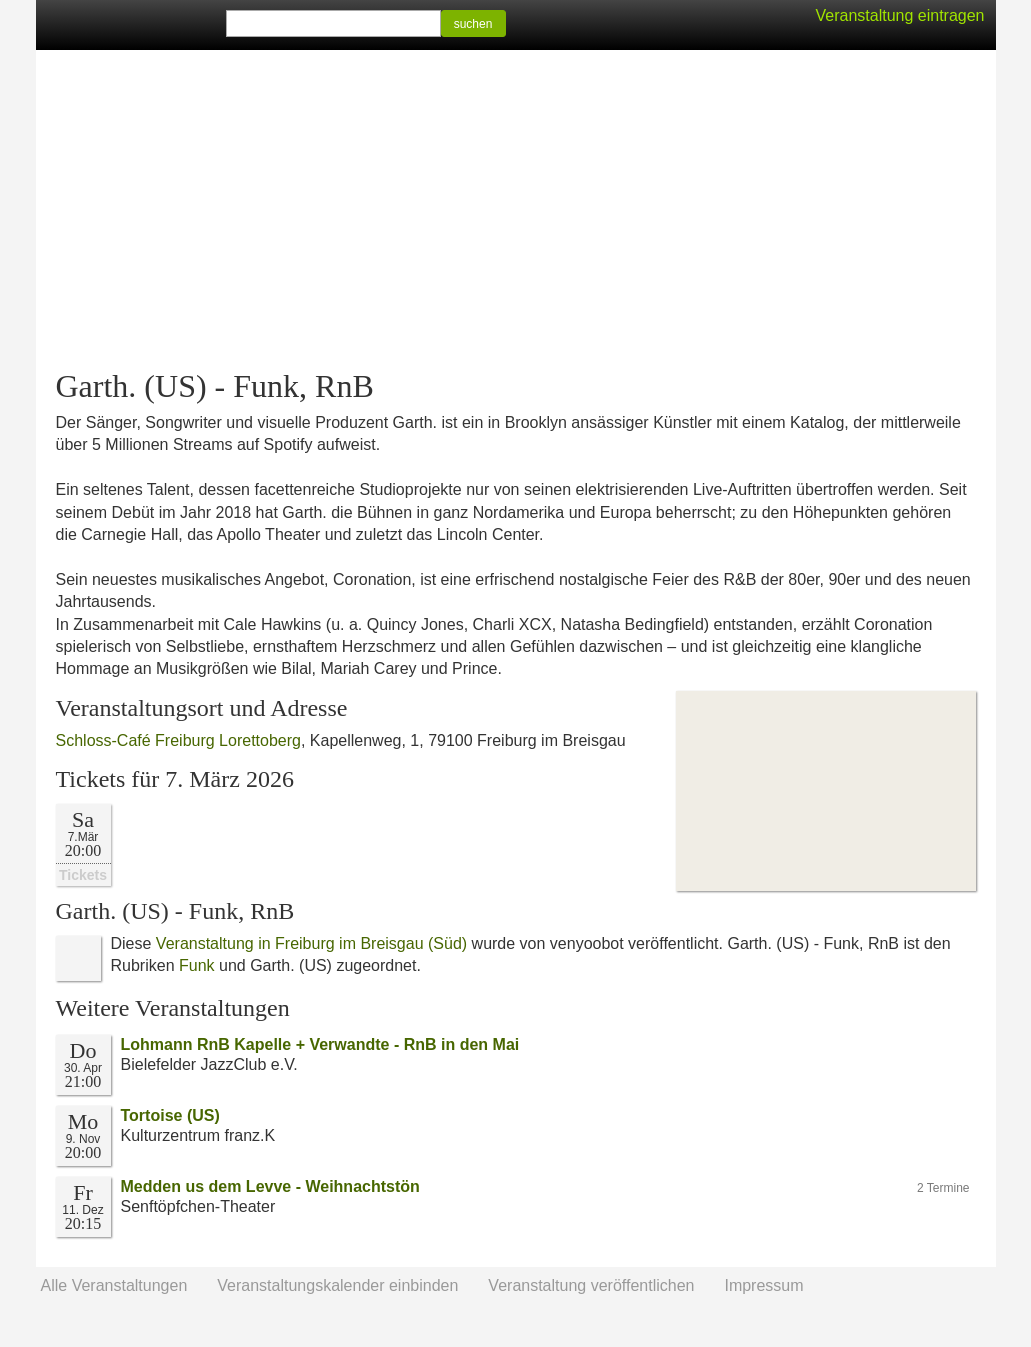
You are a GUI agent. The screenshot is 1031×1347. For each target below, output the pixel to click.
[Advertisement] (516, 210)
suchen (473, 24)
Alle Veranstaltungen (114, 1285)
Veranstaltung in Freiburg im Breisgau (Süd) (311, 943)
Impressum (763, 1285)
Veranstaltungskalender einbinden (337, 1285)
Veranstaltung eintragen (899, 15)
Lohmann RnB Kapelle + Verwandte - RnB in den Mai (320, 1044)
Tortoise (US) (170, 1115)
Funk (197, 965)
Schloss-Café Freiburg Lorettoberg (178, 740)
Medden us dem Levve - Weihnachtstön (270, 1186)
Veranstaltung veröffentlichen (591, 1285)
